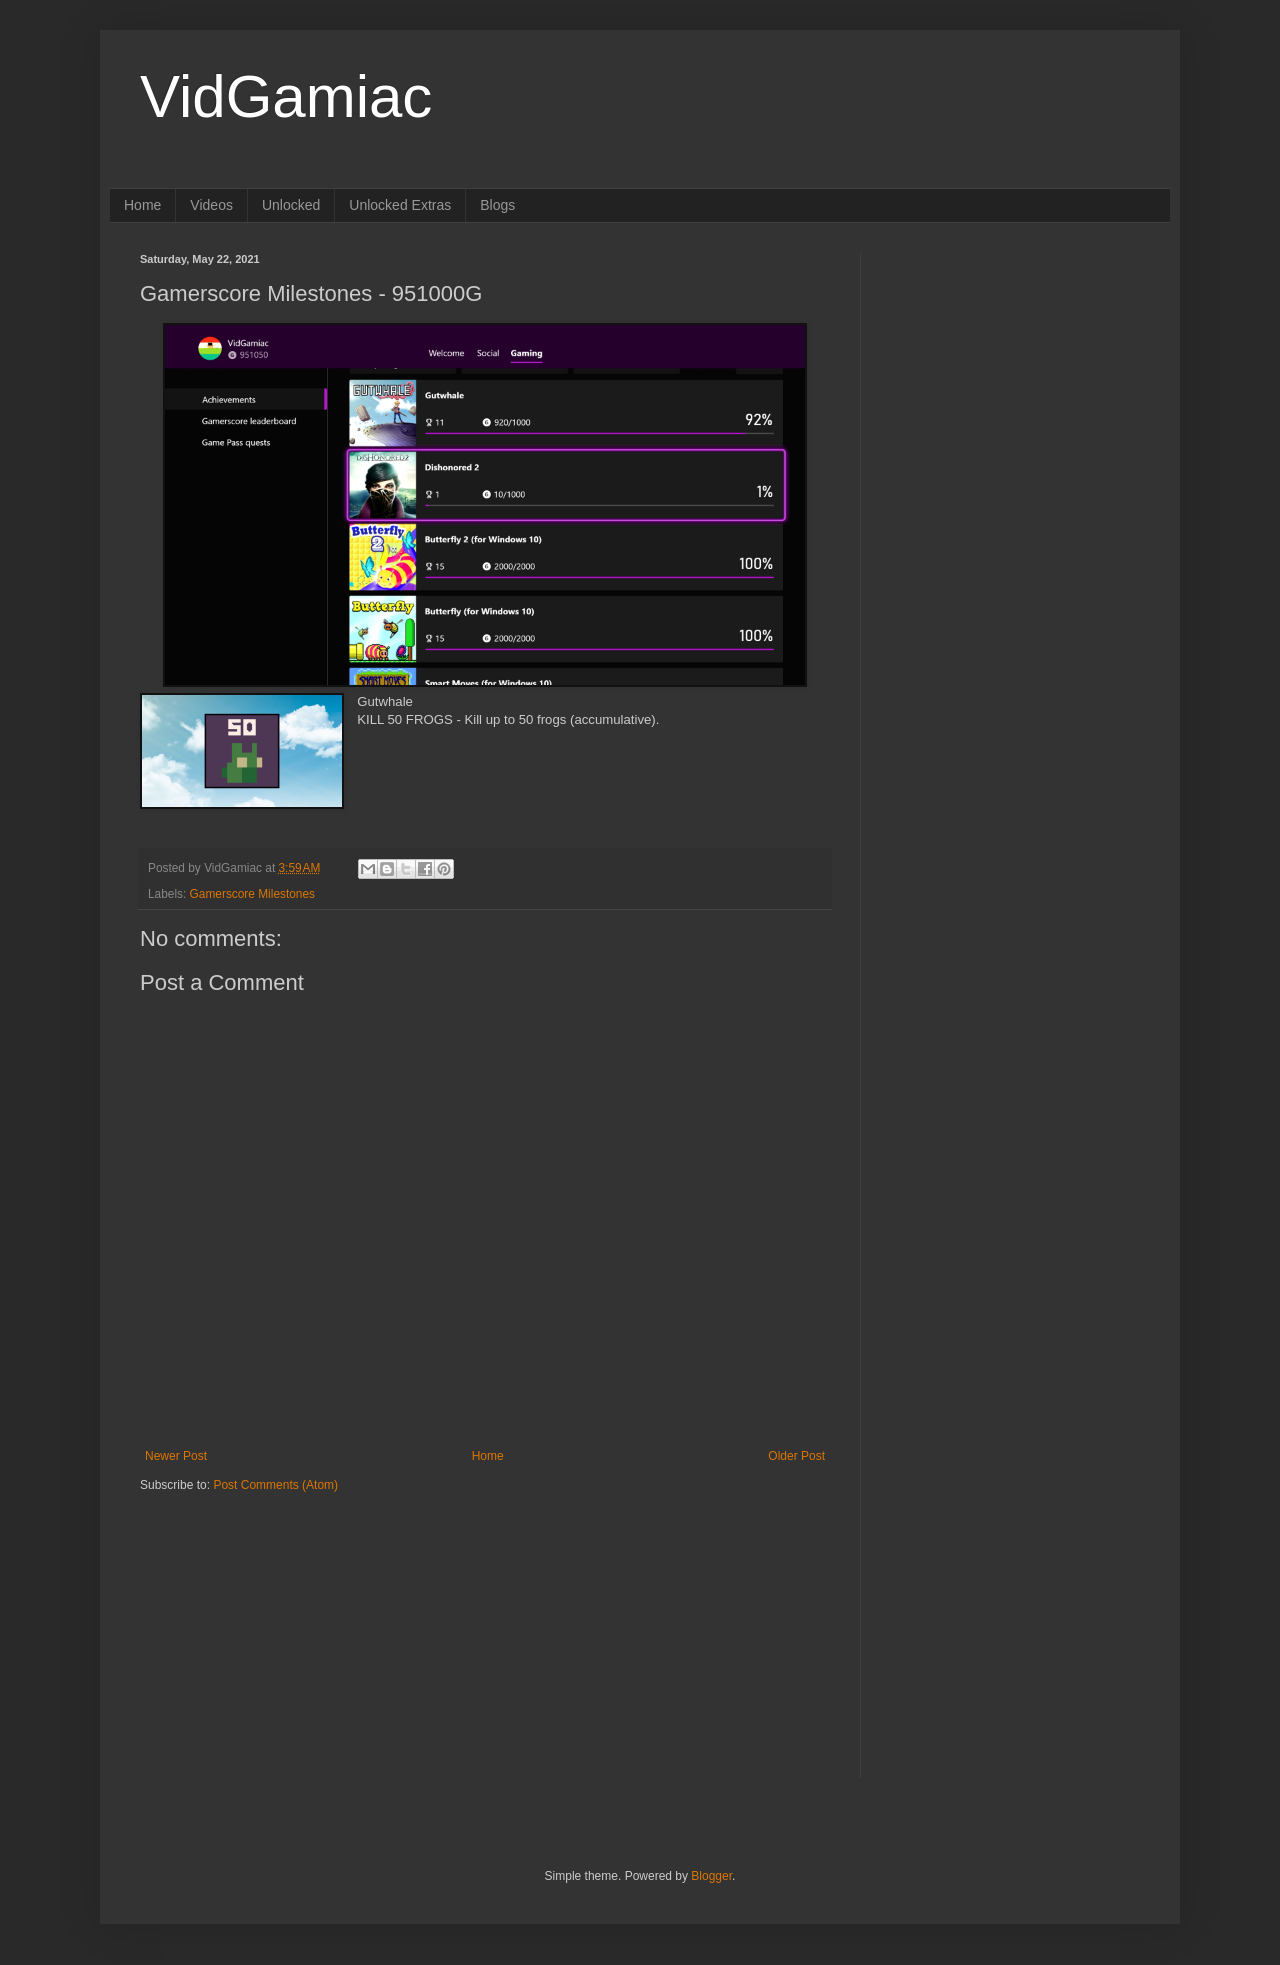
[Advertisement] (265, 1618)
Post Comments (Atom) (275, 1485)
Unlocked (291, 205)
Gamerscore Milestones (252, 894)
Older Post (796, 1456)
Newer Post (176, 1456)
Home (142, 205)
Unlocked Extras (400, 205)
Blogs (497, 205)
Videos (211, 205)
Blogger (711, 1876)
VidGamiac (286, 96)
